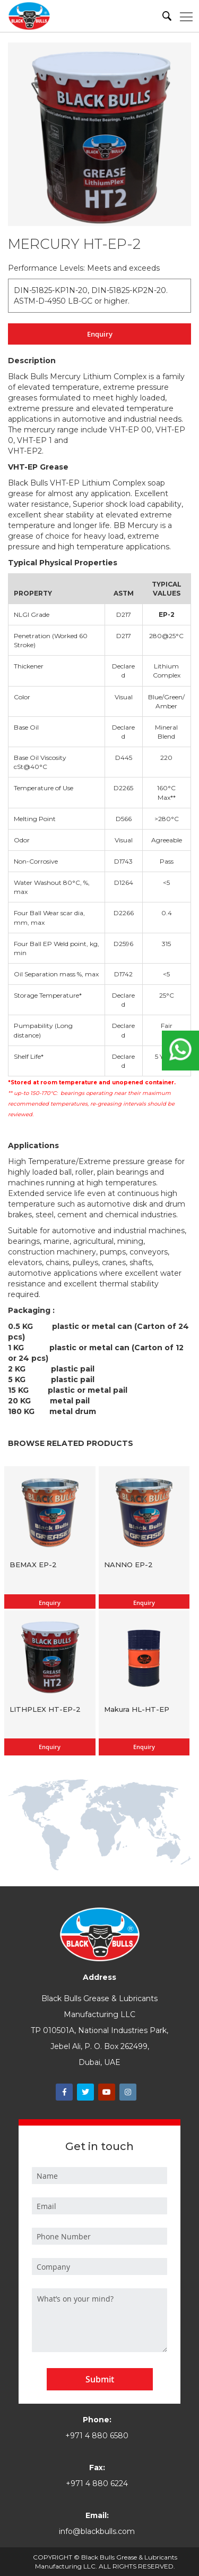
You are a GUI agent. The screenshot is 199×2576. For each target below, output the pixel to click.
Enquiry (100, 334)
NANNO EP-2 (128, 1564)
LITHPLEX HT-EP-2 (45, 1709)
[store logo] (29, 16)
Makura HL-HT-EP (136, 1709)
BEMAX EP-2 (33, 1564)
